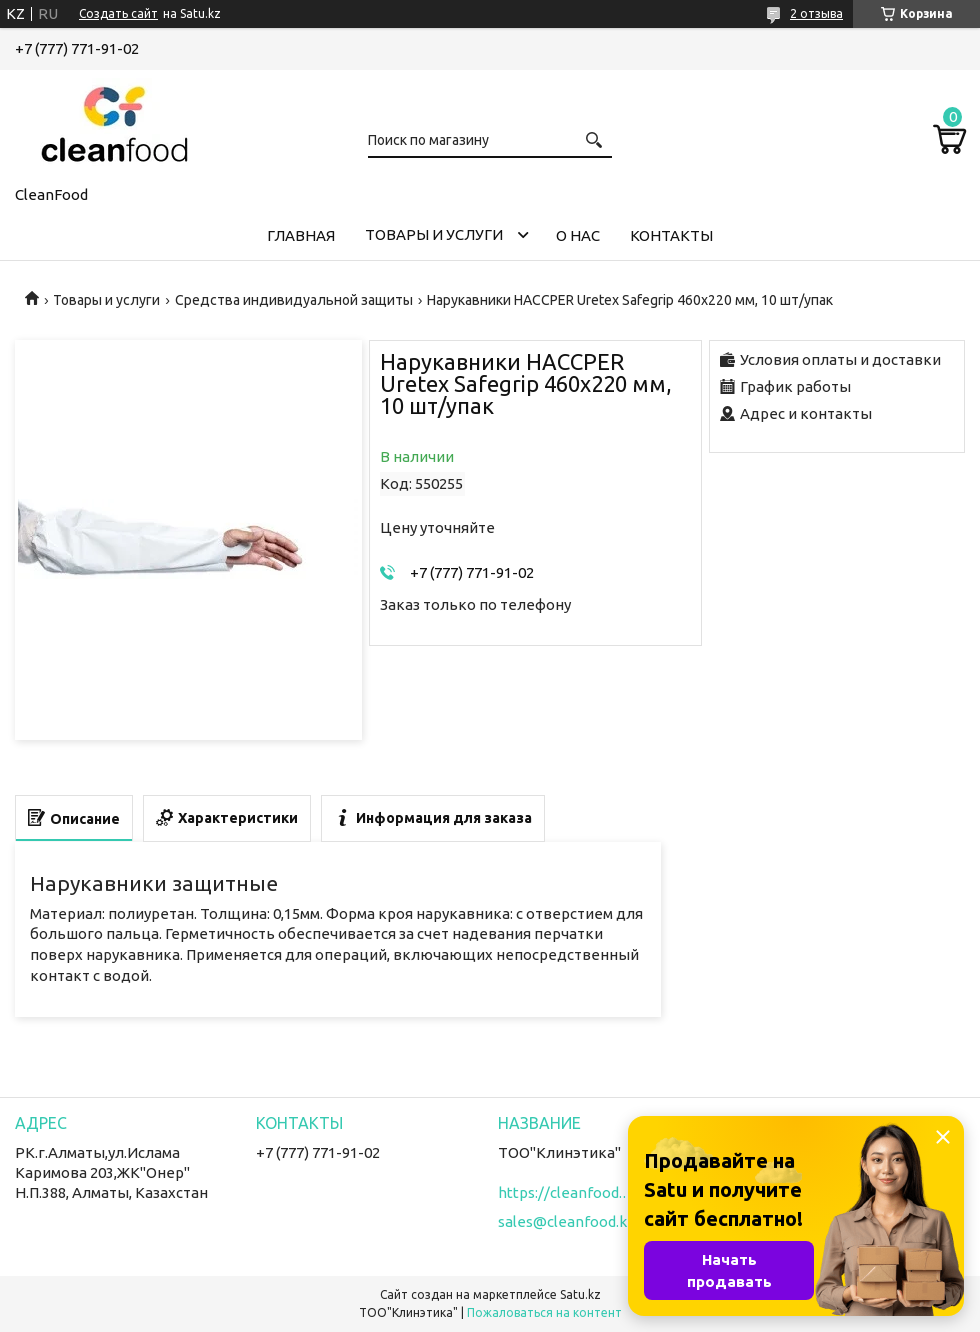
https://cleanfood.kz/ (568, 1192)
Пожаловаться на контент (544, 1312)
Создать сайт (118, 13)
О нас (578, 235)
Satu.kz (580, 1294)
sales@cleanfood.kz (566, 1221)
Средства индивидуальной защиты (294, 300)
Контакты (671, 235)
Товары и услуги (434, 234)
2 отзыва (816, 13)
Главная (301, 235)
